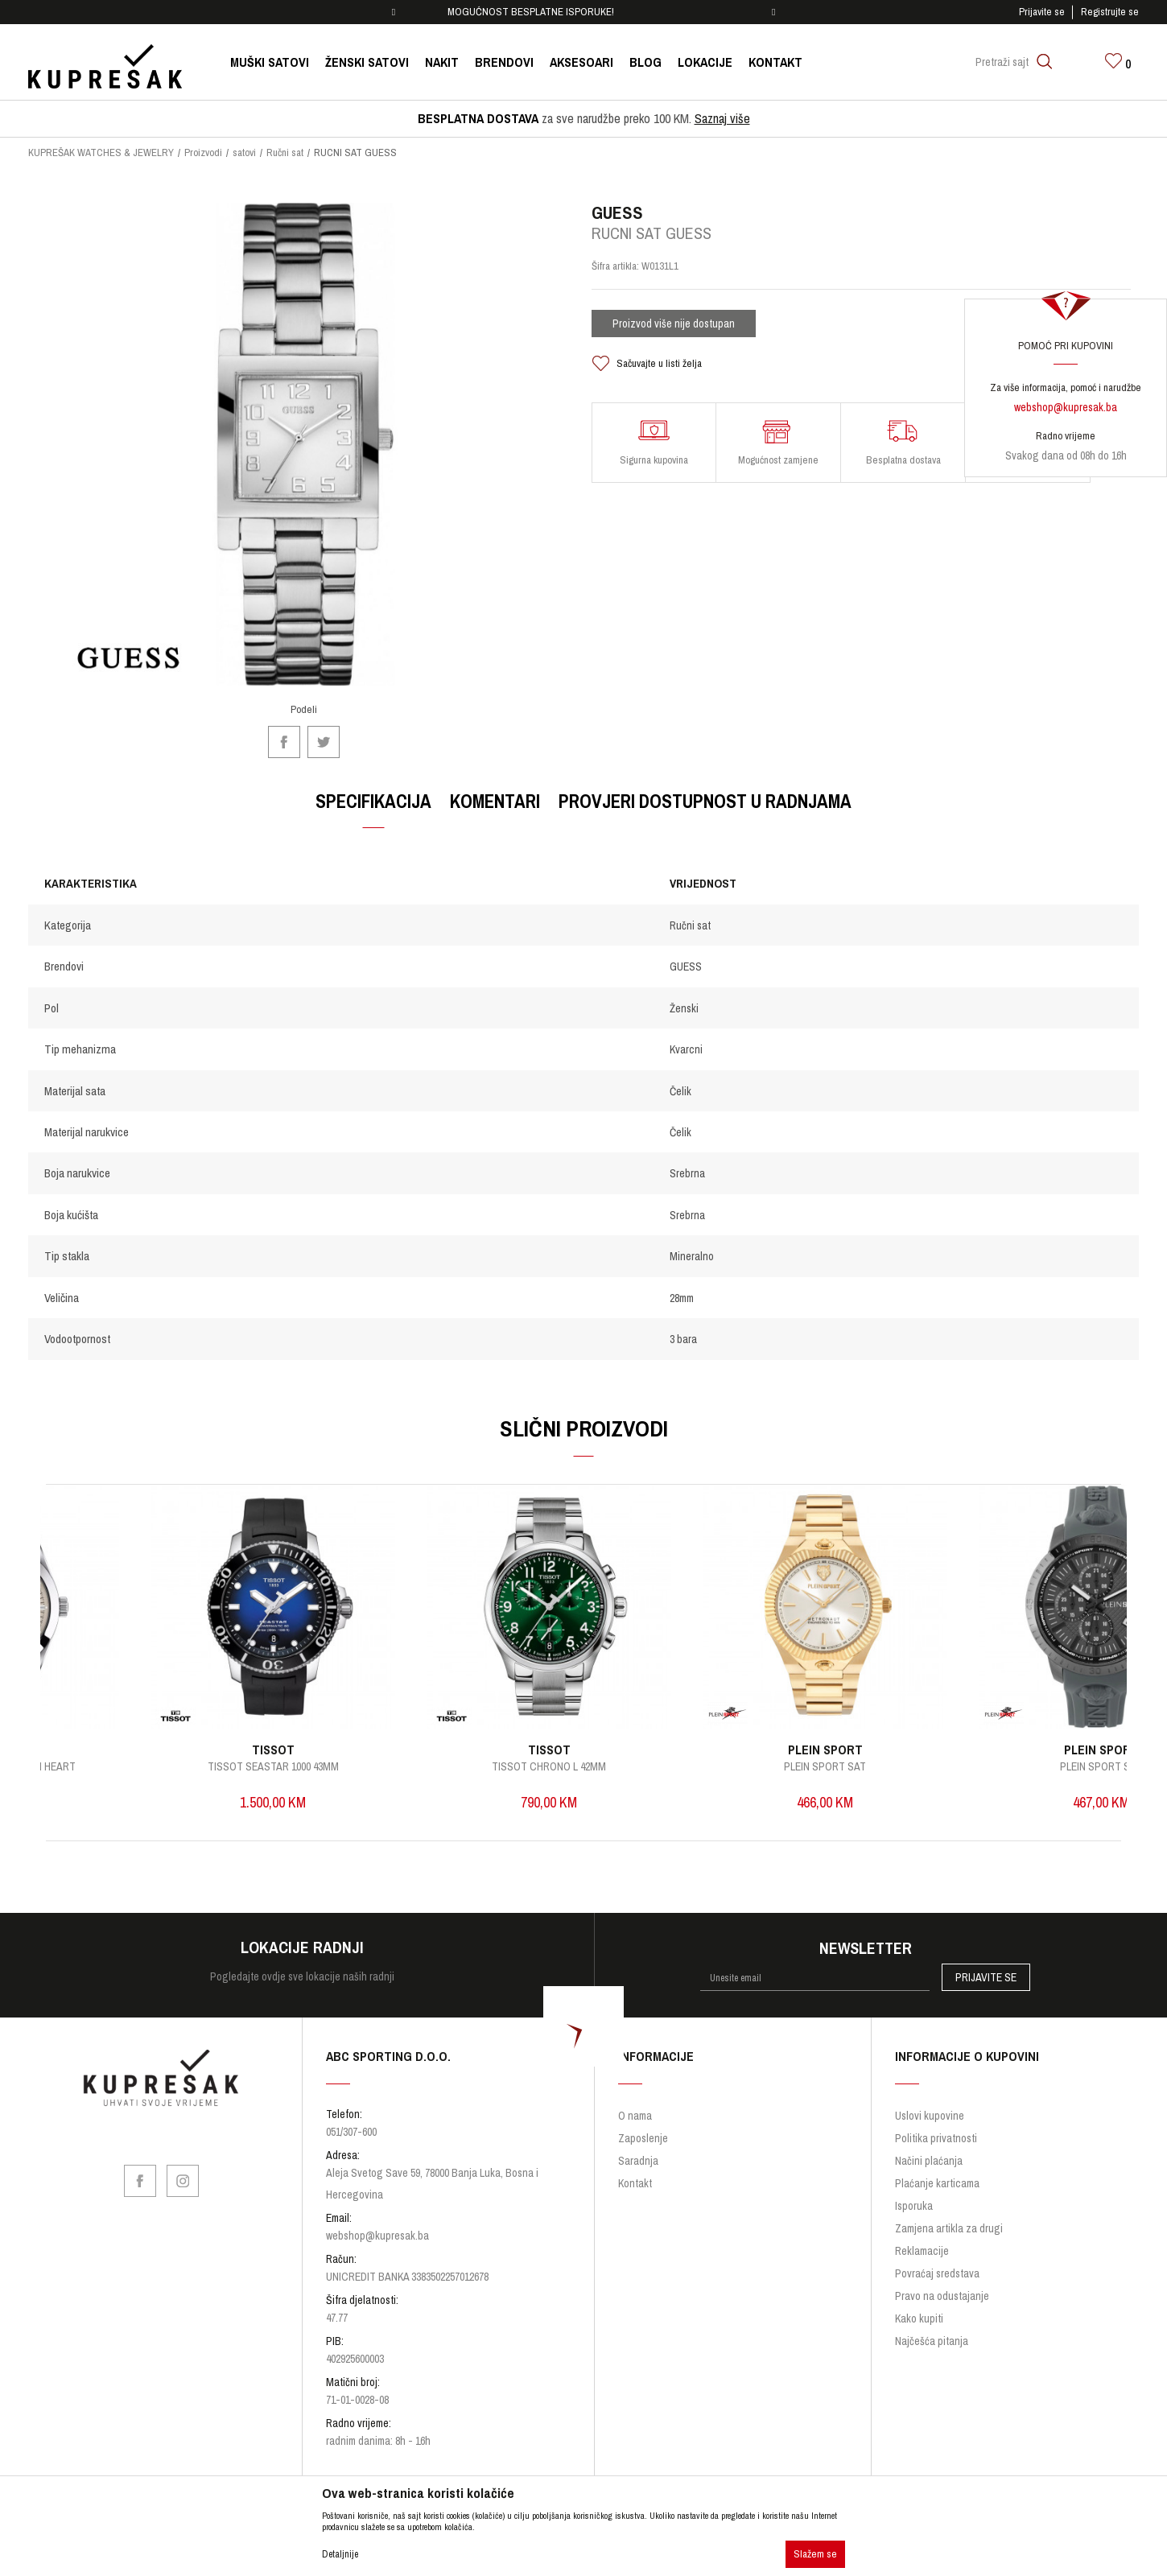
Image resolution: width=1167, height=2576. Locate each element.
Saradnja (638, 2157)
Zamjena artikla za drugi (949, 2225)
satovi (244, 152)
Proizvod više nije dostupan (673, 324)
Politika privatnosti (936, 2135)
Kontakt (635, 2180)
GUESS (686, 967)
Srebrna (687, 1174)
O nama (635, 2112)
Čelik (680, 1091)
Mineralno (692, 1257)
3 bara (683, 1340)
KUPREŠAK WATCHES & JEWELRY (101, 152)
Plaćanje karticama (937, 2180)
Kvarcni (686, 1050)
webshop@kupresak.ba (1065, 407)
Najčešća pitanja (931, 2338)
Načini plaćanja (929, 2157)
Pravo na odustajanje (942, 2292)
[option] (584, 12)
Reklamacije (922, 2247)
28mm (682, 1298)
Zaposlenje (643, 2135)
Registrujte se (1110, 12)
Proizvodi (203, 152)
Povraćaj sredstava (937, 2270)
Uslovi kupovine (929, 2112)
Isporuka (914, 2202)
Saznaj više (722, 118)
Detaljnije (340, 2554)
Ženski (684, 1008)
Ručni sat (284, 152)
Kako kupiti (919, 2315)
